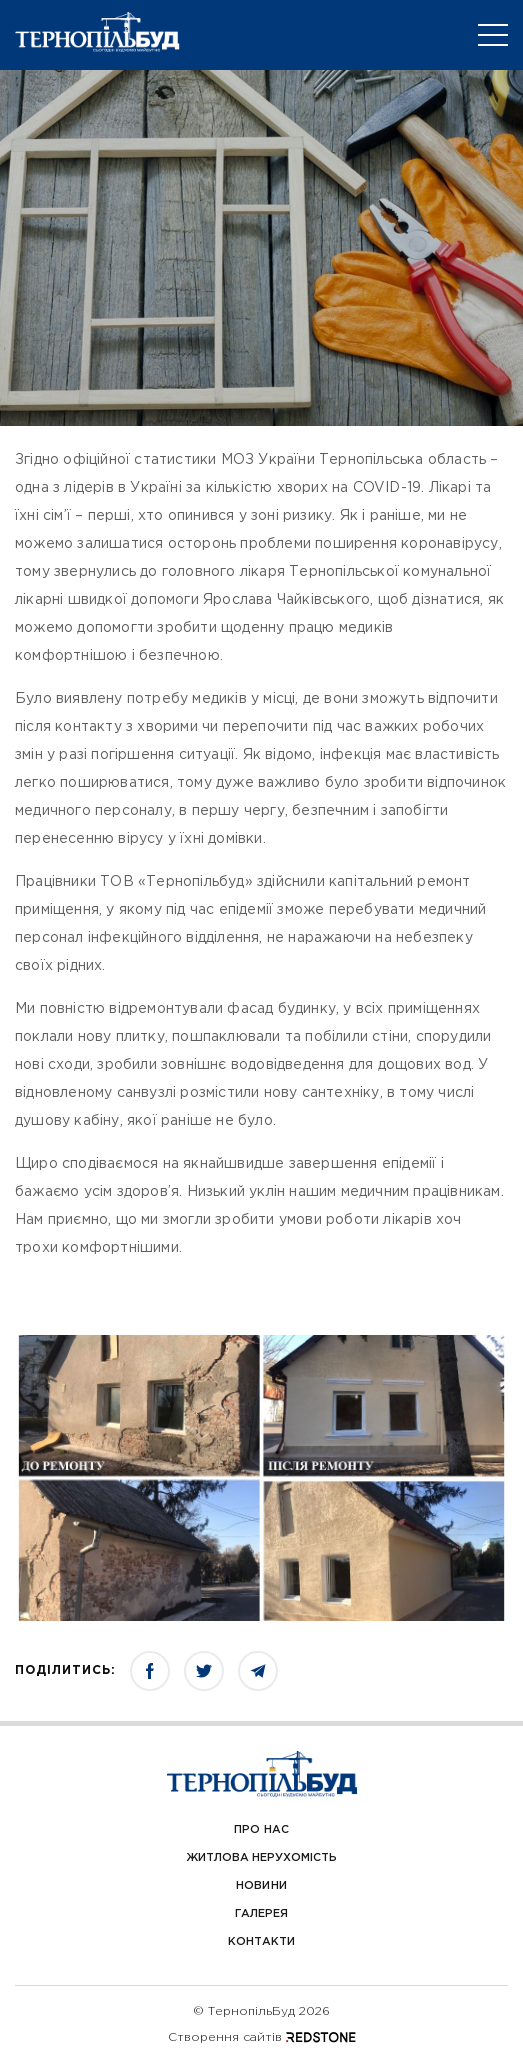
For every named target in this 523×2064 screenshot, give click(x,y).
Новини (261, 1886)
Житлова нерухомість (262, 1858)
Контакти (261, 1942)
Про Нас (261, 1830)
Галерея (261, 1914)
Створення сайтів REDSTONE (262, 2037)
